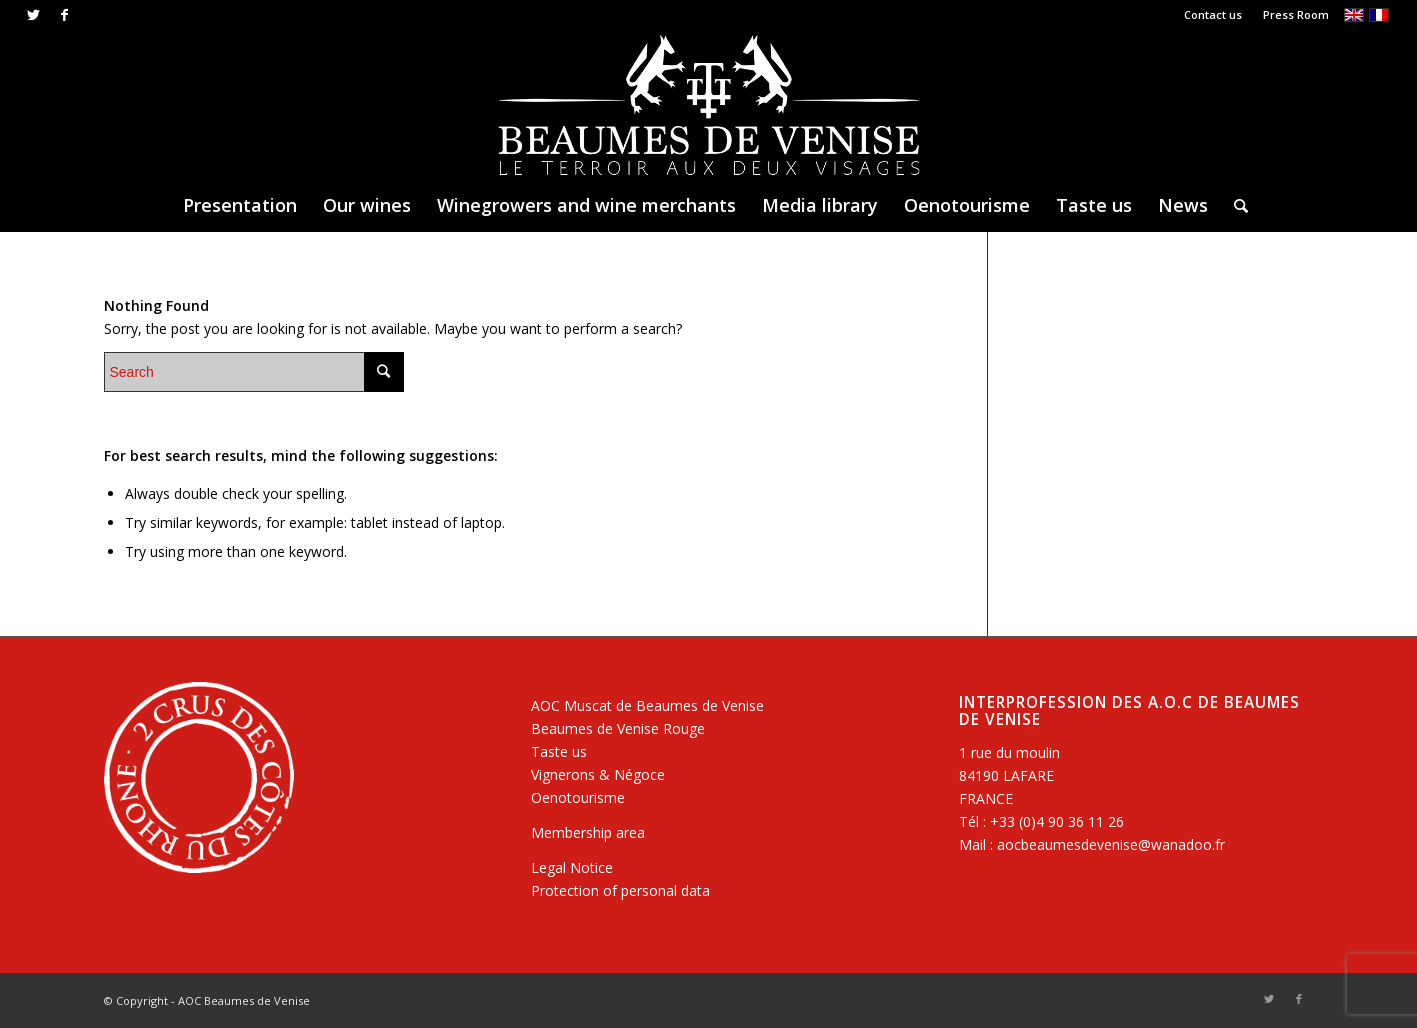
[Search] (1234, 205)
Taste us (559, 751)
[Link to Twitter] (33, 15)
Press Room (1296, 14)
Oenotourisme (578, 797)
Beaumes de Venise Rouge (618, 728)
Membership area (588, 832)
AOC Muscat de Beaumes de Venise (647, 705)
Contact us (1213, 14)
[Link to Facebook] (64, 15)
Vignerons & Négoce (598, 774)
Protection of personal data (620, 890)
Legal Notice (572, 867)
